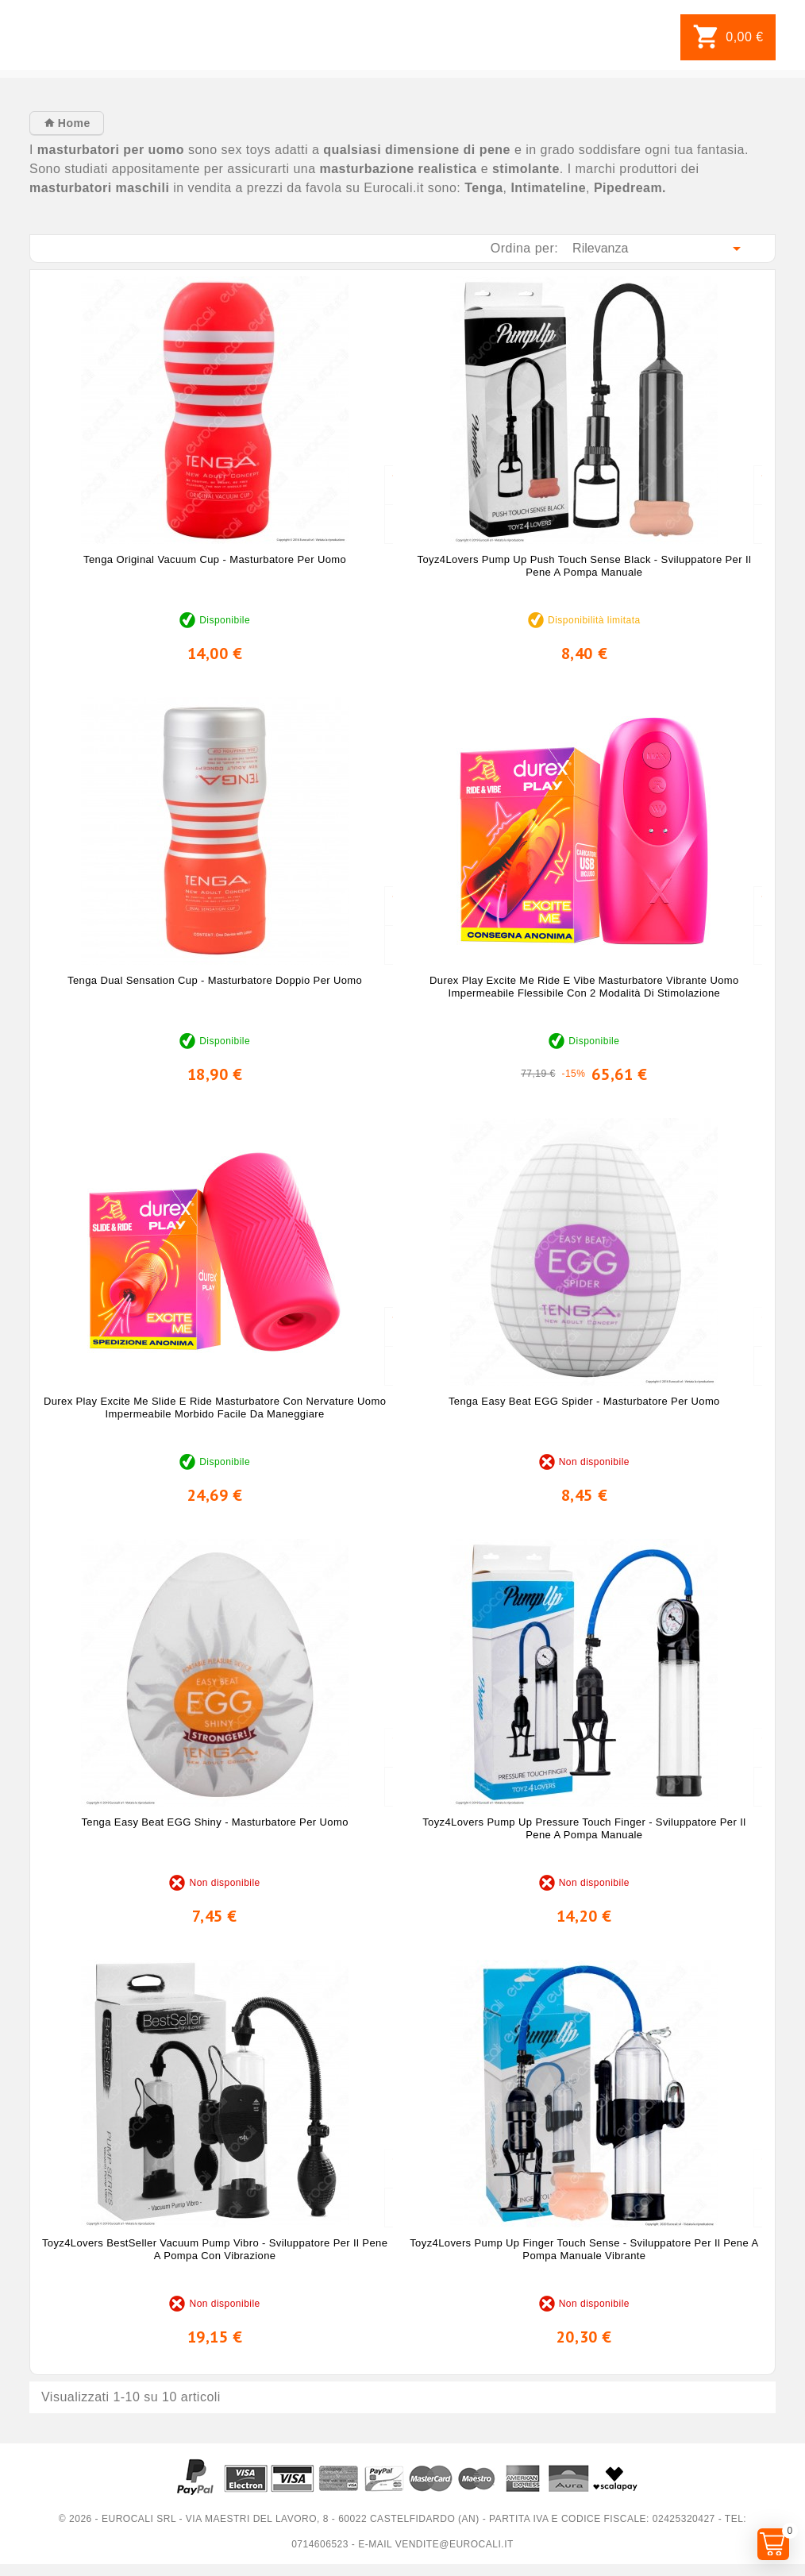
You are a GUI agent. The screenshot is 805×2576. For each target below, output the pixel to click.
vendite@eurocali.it (454, 2544)
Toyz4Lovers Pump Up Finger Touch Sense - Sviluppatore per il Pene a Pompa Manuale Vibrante (584, 2249)
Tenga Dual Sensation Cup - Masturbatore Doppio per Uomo (214, 980)
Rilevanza (659, 248)
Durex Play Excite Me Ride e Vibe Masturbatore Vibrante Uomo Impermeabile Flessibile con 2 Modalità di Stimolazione (584, 986)
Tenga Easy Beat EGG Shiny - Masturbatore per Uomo (214, 1822)
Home (72, 123)
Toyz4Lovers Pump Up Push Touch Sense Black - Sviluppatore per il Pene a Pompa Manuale (585, 565)
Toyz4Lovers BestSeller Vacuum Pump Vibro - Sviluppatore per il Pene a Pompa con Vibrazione (214, 2249)
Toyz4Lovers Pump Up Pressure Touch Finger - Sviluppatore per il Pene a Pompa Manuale (583, 1828)
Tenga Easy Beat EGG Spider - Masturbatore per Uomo (584, 1401)
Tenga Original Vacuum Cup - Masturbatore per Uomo (214, 559)
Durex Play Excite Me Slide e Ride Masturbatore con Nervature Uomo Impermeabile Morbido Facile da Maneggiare (215, 1407)
